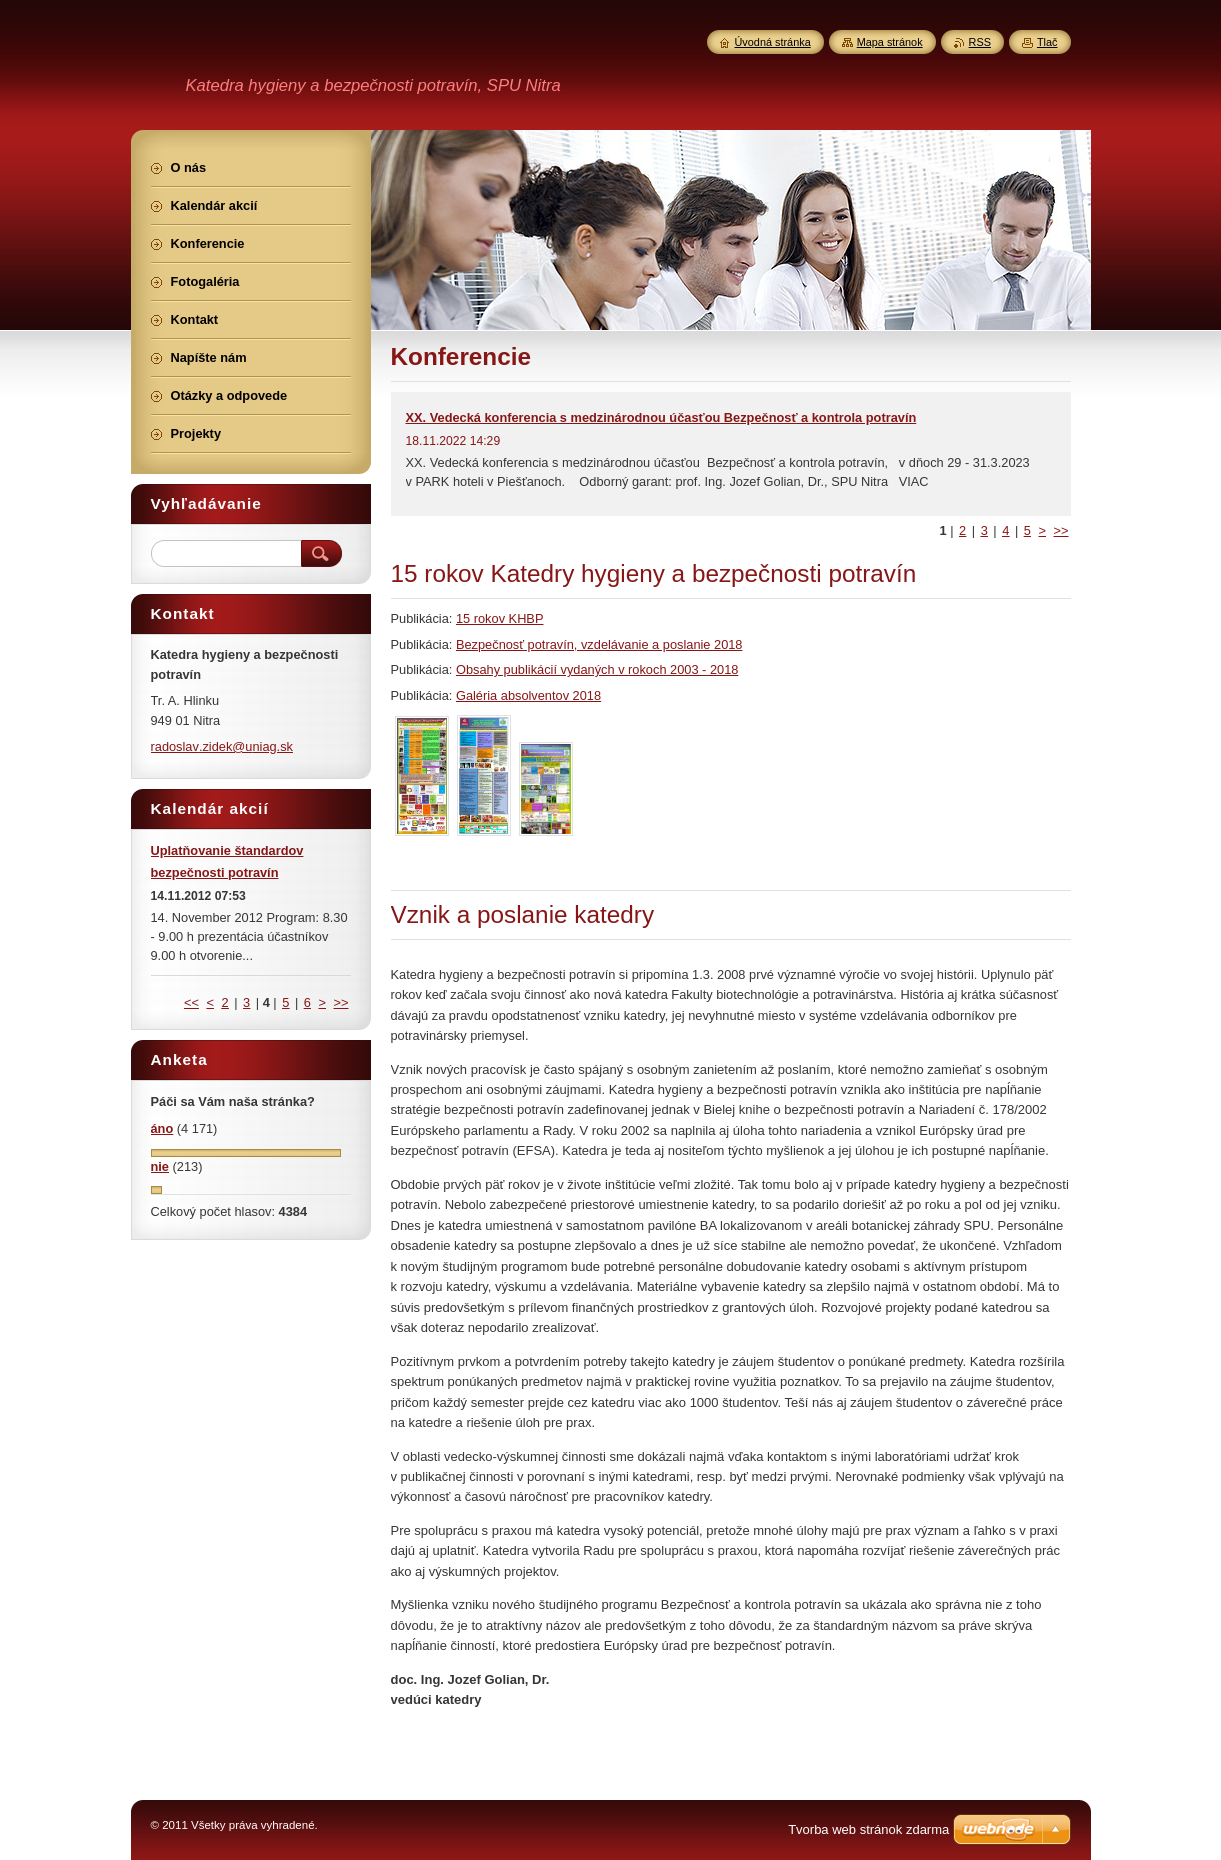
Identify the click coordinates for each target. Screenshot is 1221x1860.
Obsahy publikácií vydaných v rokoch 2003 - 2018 (597, 669)
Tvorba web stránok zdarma (868, 1829)
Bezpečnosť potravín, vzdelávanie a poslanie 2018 (599, 644)
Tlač (1047, 42)
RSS (980, 42)
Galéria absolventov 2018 (528, 695)
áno (162, 1128)
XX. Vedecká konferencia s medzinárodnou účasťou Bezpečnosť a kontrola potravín (661, 417)
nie (160, 1166)
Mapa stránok (890, 42)
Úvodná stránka (773, 42)
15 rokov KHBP (500, 618)
